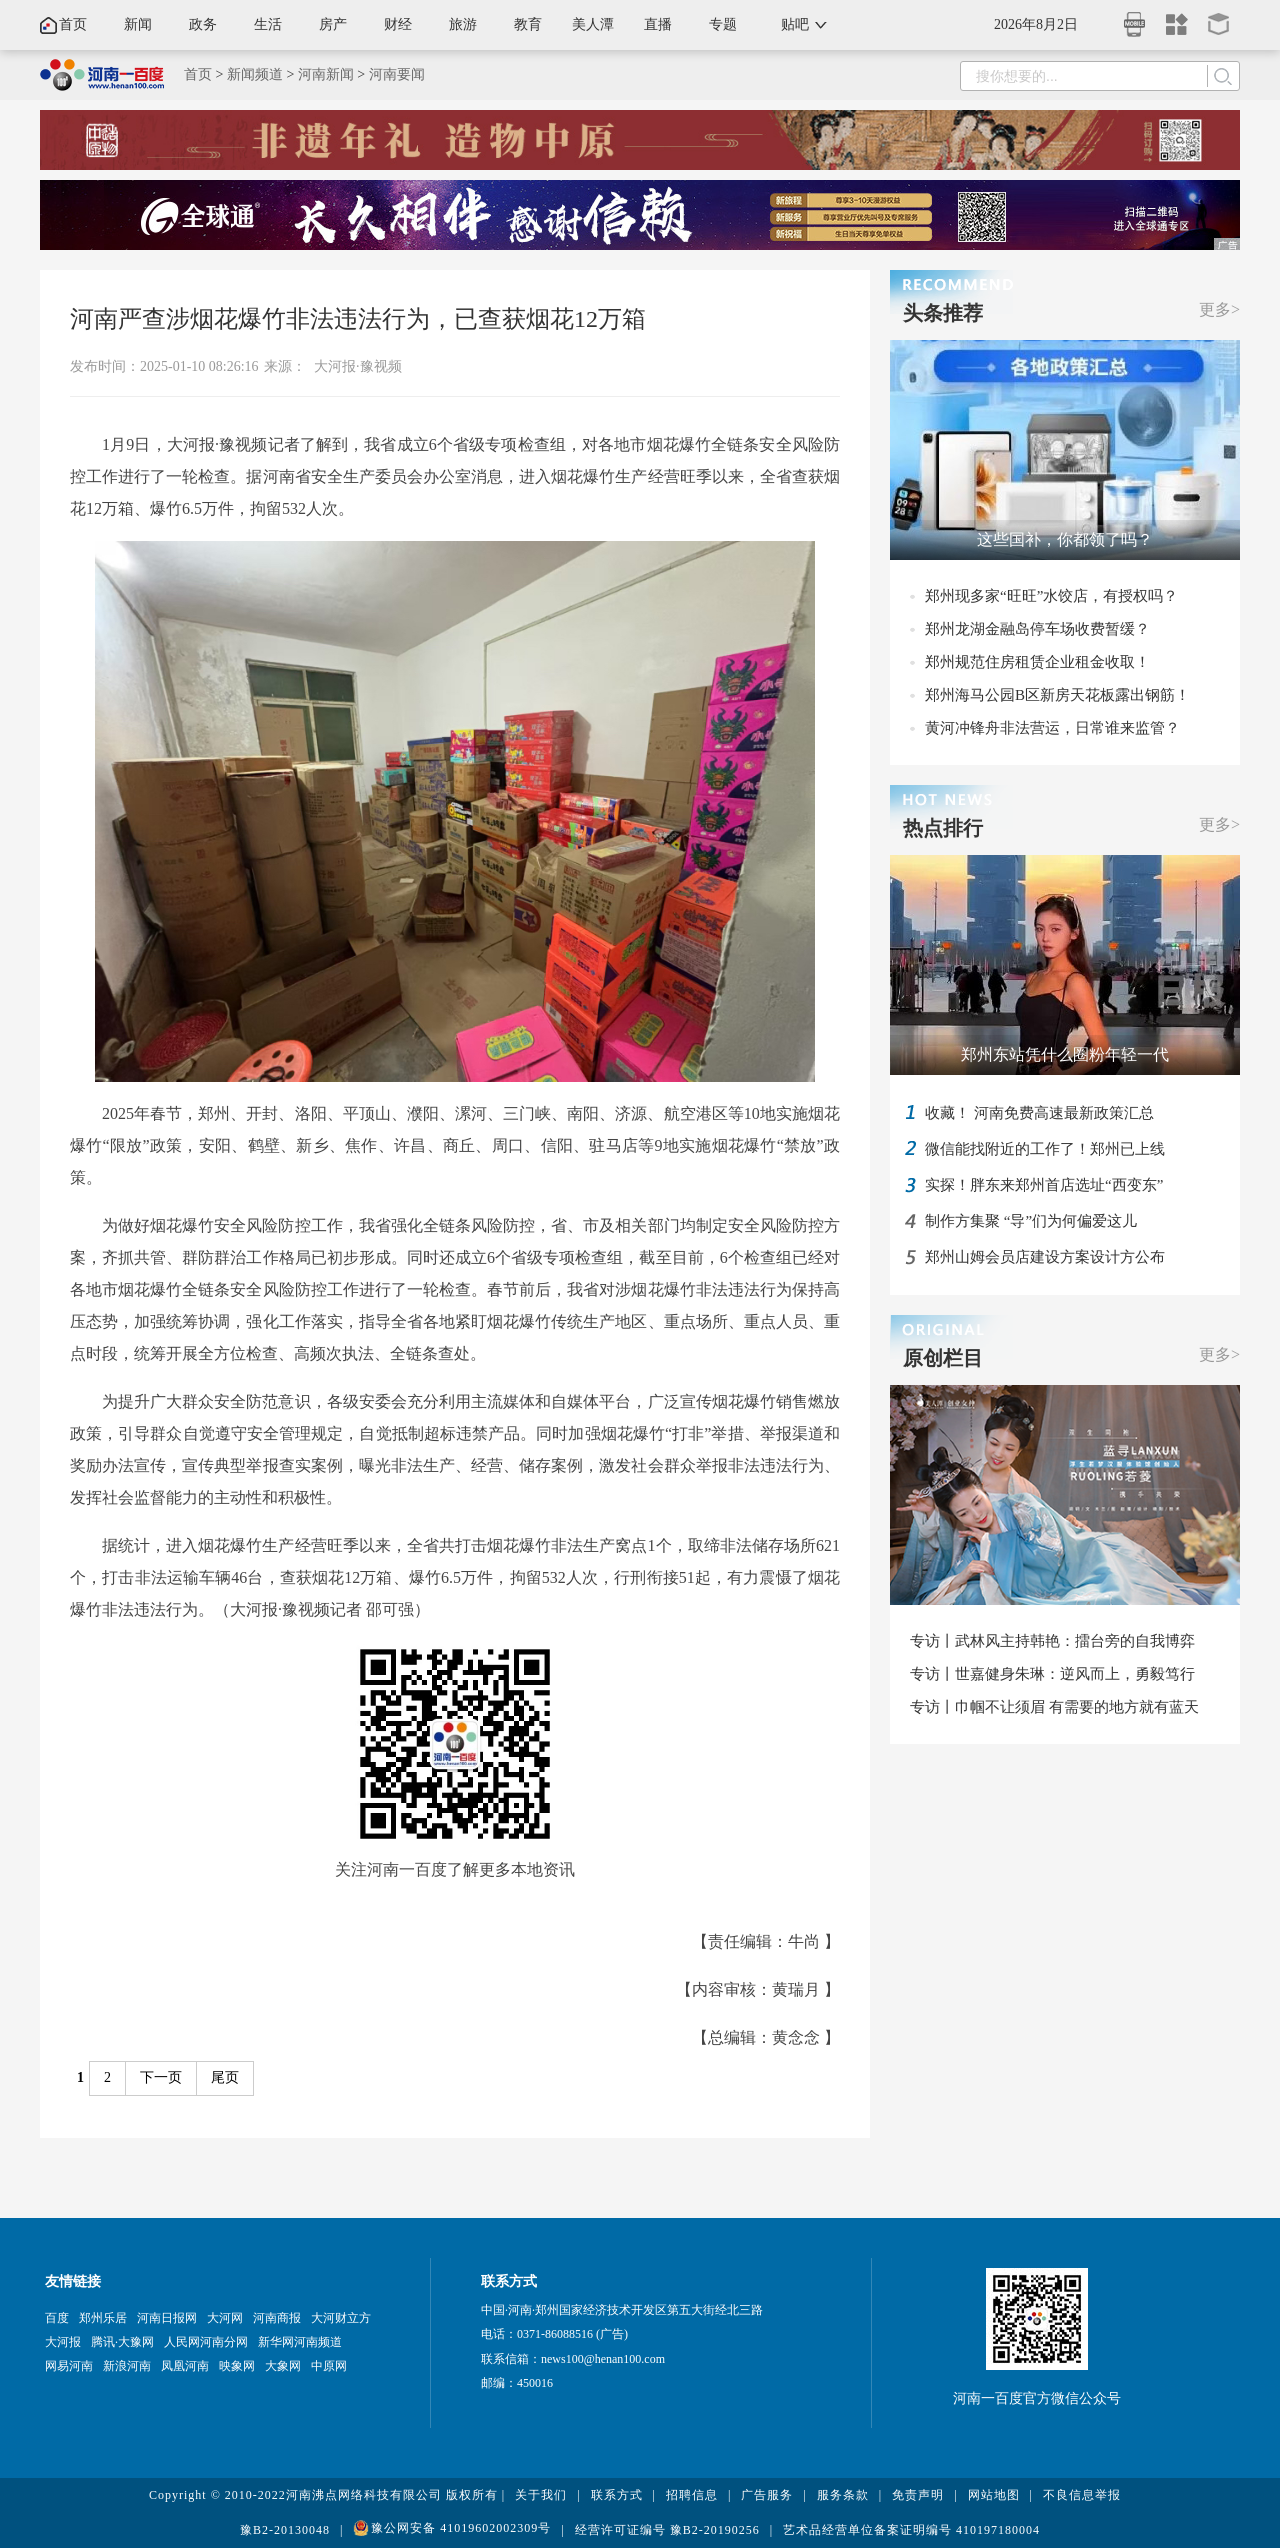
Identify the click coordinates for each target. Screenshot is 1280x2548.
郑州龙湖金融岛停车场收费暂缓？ (1037, 629)
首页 (73, 24)
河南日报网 (167, 2318)
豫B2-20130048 (285, 2530)
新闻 (138, 24)
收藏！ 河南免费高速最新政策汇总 (1039, 1113)
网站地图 (994, 2495)
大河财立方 (341, 2318)
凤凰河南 (185, 2366)
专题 (723, 24)
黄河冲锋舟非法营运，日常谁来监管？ (1052, 728)
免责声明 (918, 2495)
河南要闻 (397, 74)
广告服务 (767, 2495)
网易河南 (69, 2366)
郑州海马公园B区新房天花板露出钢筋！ (1057, 695)
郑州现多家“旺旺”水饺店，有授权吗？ (1051, 596)
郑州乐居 (103, 2318)
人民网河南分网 (206, 2342)
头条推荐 (943, 313)
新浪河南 (127, 2366)
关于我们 (541, 2495)
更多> (1219, 309)
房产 (333, 24)
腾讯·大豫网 (122, 2342)
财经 (398, 24)
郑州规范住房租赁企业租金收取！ (1037, 662)
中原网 (329, 2366)
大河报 (63, 2342)
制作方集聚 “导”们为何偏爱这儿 (1031, 1221)
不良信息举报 (1082, 2495)
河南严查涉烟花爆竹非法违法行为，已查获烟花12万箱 (358, 319)
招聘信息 (692, 2495)
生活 (268, 24)
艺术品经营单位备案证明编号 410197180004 (911, 2530)
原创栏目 (943, 1358)
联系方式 (617, 2495)
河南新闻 (326, 74)
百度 (57, 2318)
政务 (203, 24)
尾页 (225, 2077)
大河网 (225, 2318)
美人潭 (593, 24)
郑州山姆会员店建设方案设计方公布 (1045, 1257)
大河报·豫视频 (358, 366)
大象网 (283, 2366)
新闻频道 (255, 74)
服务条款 (843, 2495)
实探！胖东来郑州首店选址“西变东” (1044, 1185)
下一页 (161, 2077)
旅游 (463, 24)
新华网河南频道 (300, 2342)
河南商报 (277, 2318)
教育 (528, 24)
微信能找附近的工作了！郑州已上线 (1045, 1149)
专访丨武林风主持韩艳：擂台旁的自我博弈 (1052, 1641)
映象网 (237, 2366)
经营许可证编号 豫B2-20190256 (667, 2530)
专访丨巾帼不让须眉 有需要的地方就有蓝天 (1054, 1707)
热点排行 (943, 828)
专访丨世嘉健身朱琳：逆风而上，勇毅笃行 (1052, 1674)
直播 (658, 24)
